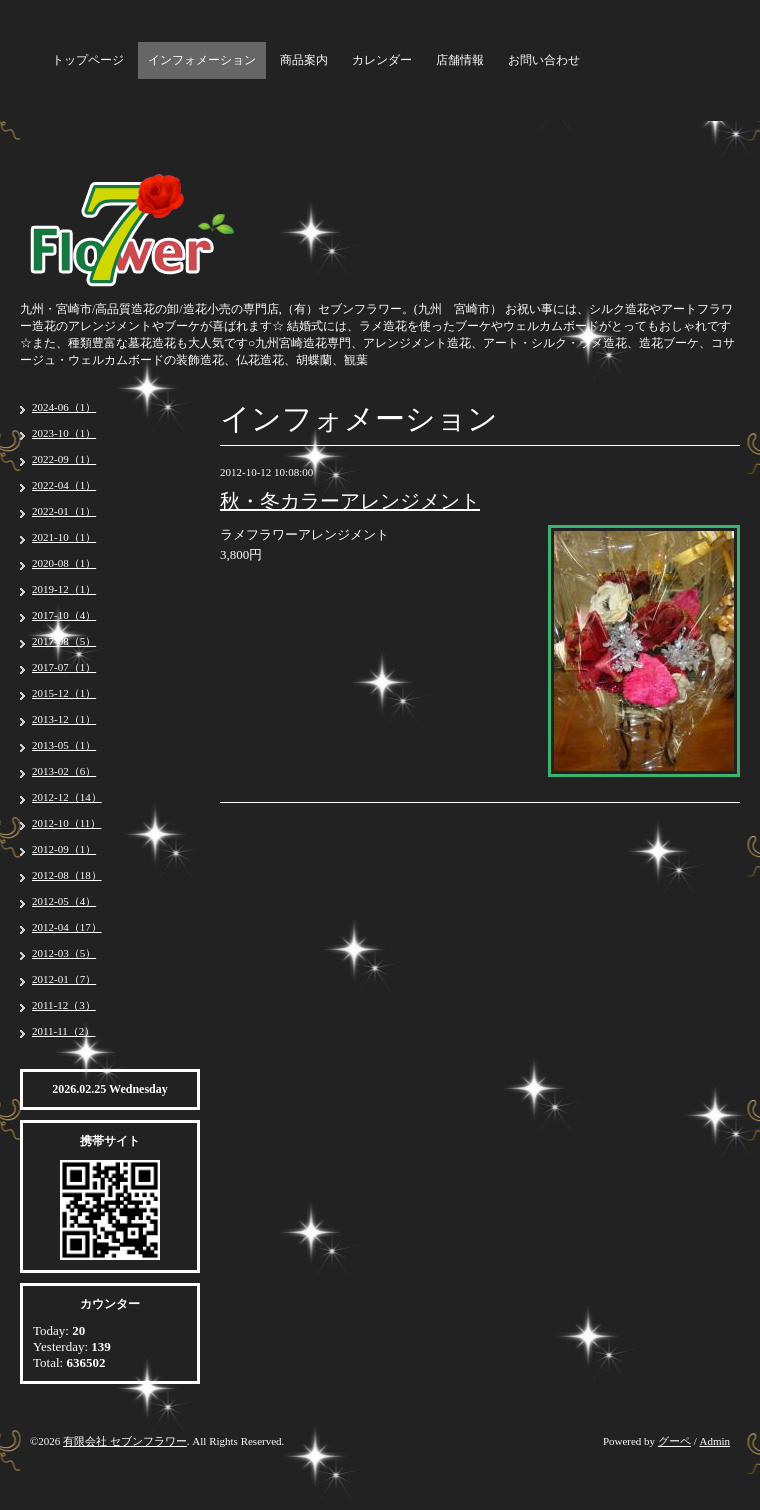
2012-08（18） (67, 875)
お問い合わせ (544, 60)
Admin (714, 1441)
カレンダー (382, 60)
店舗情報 (460, 60)
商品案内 (304, 60)
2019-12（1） (64, 589)
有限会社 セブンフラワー (125, 1441)
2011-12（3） (64, 1005)
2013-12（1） (64, 719)
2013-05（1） (64, 745)
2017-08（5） (64, 641)
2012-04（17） (67, 927)
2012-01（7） (64, 979)
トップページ (88, 60)
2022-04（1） (64, 485)
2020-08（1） (64, 563)
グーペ (674, 1441)
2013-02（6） (64, 771)
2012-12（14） (67, 797)
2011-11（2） (63, 1031)
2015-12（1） (64, 693)
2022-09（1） (64, 459)
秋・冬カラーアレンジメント (350, 501)
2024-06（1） (64, 407)
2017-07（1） (64, 667)
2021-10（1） (64, 537)
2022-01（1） (64, 511)
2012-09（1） (64, 849)
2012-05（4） (64, 901)
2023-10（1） (64, 433)
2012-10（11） (66, 823)
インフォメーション (202, 60)
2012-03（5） (64, 953)
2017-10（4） (64, 615)
